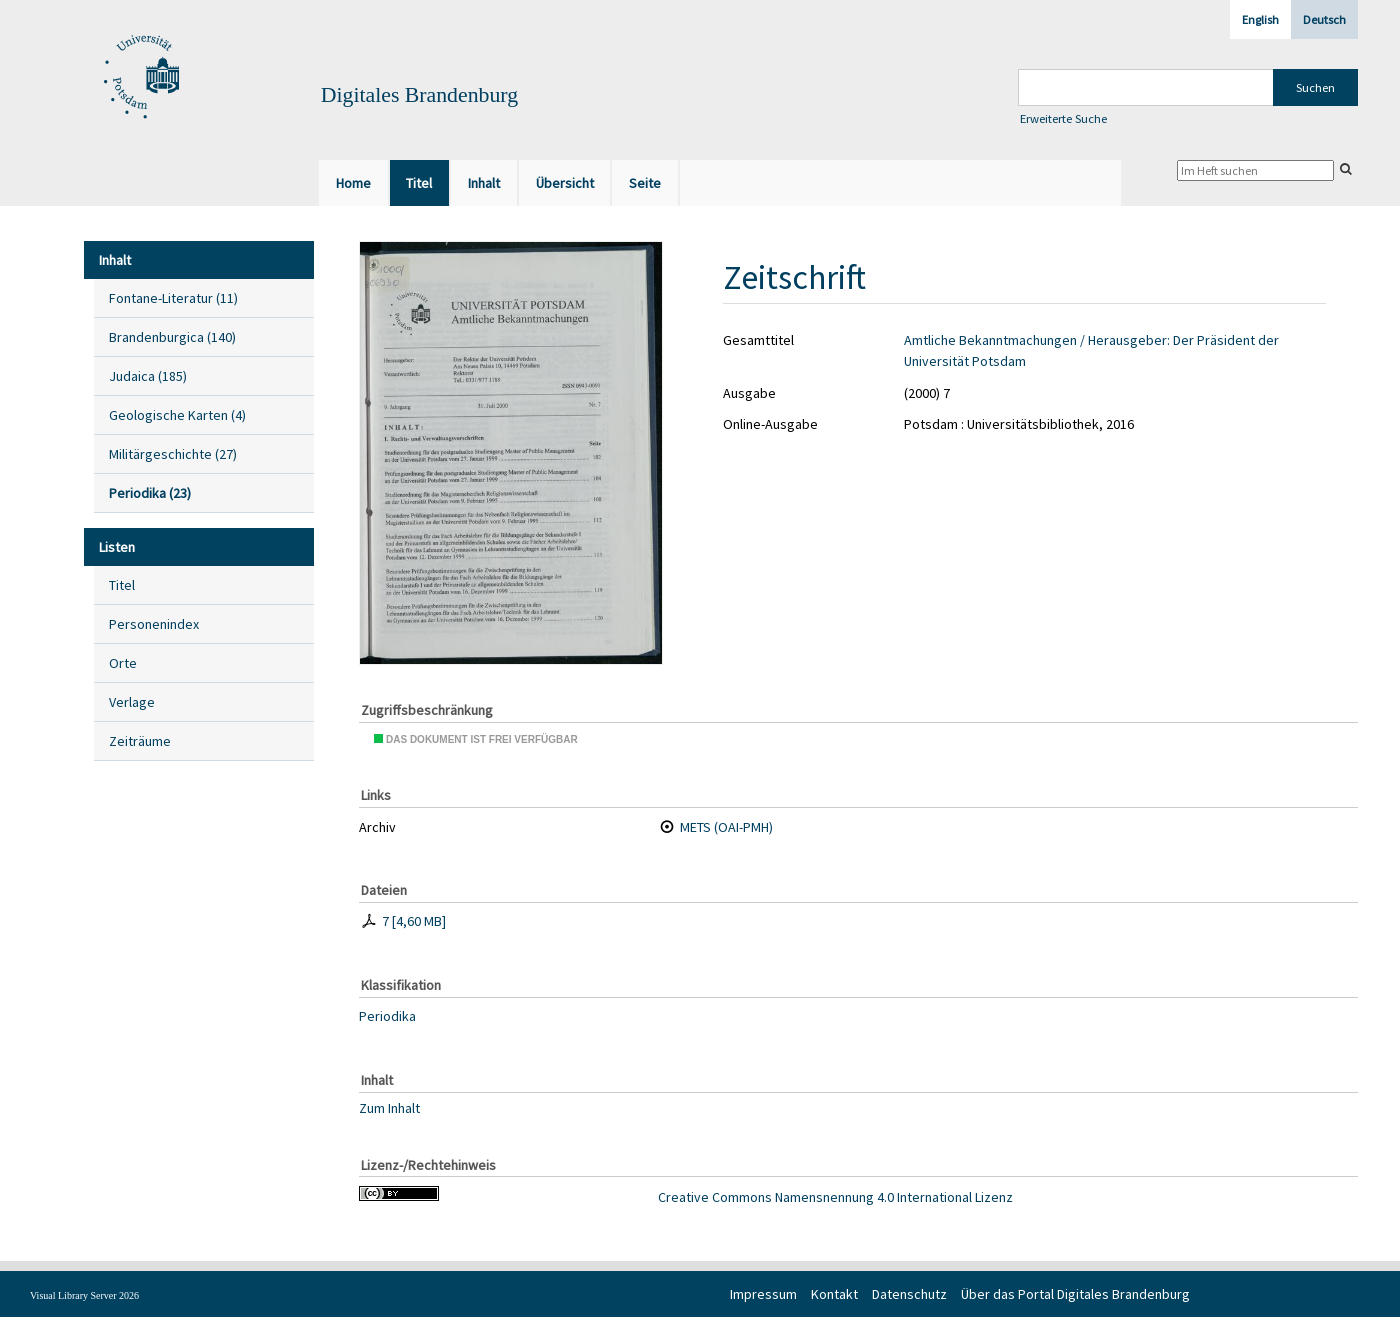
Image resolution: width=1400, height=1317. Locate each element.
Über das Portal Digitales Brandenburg (1075, 1294)
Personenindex (154, 624)
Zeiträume (140, 741)
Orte (123, 663)
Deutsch (1324, 19)
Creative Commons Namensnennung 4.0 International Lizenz (835, 1197)
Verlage (132, 702)
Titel (122, 585)
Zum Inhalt (389, 1107)
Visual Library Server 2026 (84, 1295)
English (1260, 19)
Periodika (387, 1016)
